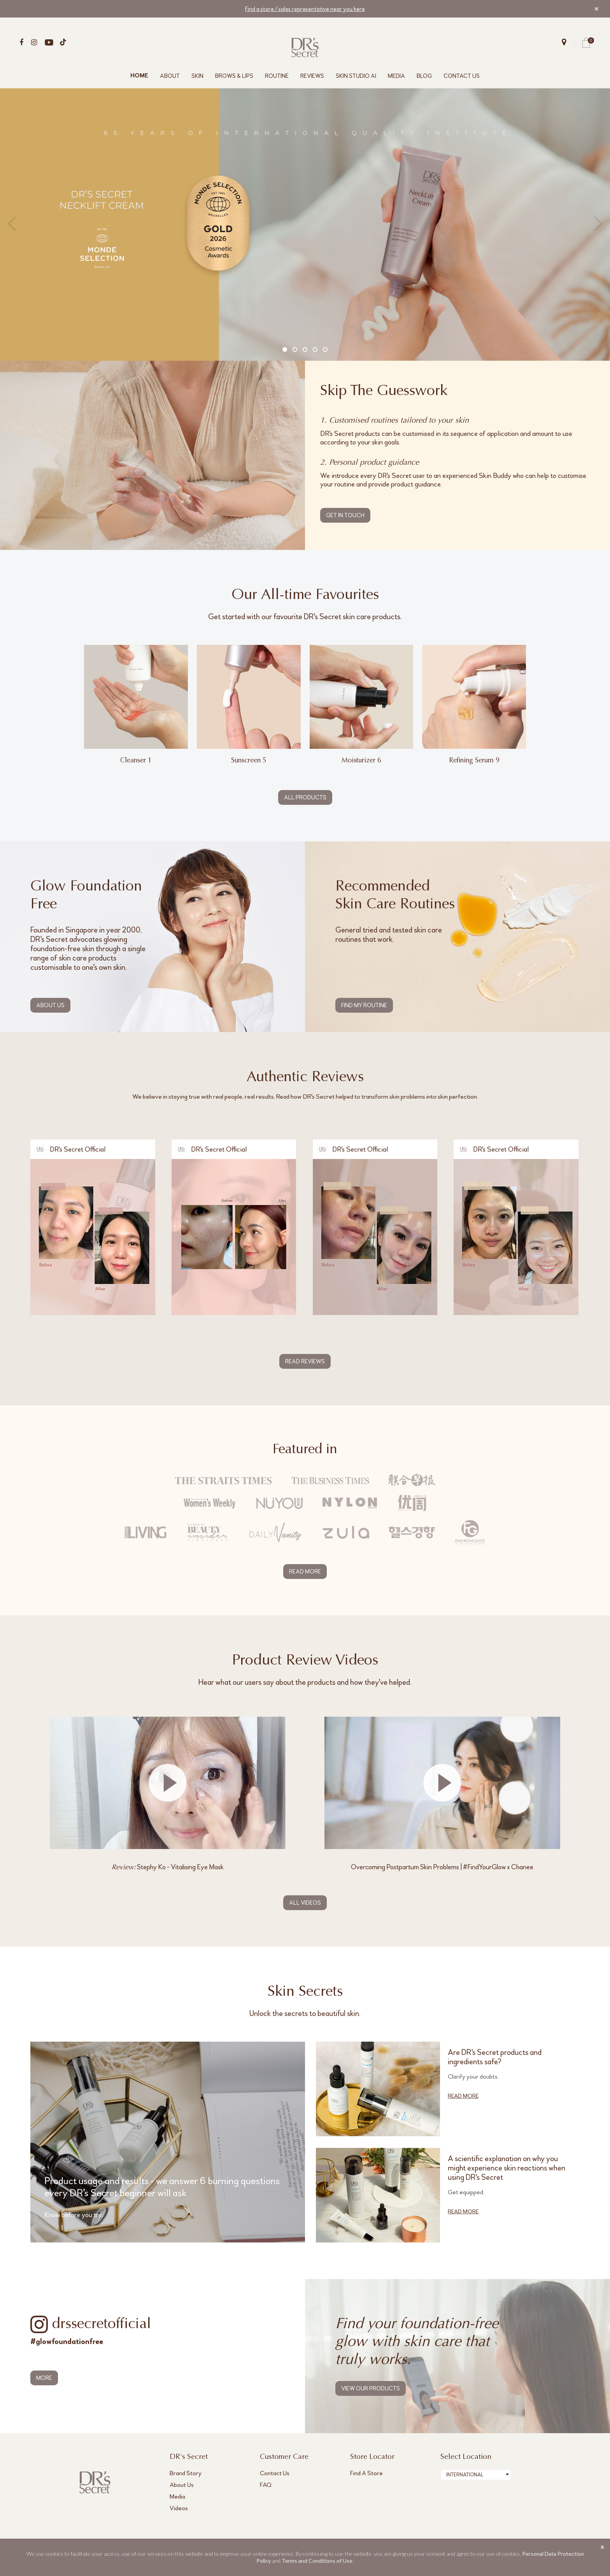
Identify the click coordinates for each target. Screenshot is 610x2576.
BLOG (424, 75)
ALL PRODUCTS (305, 797)
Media (177, 2496)
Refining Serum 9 (474, 760)
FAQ (266, 2485)
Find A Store (366, 2473)
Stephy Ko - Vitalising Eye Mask (168, 1867)
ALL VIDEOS (305, 1903)
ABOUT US (50, 1005)
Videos (179, 2508)
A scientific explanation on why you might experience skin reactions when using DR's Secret (506, 2169)
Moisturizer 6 (361, 760)
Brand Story (186, 2473)
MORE (44, 2378)
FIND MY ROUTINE (364, 1005)
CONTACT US (461, 75)
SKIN (197, 75)
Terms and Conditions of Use (317, 2560)
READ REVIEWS (305, 1361)
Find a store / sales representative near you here (305, 8)
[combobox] (476, 2475)
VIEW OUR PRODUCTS (370, 2388)
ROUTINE (277, 75)
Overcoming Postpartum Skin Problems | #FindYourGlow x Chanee (442, 1867)
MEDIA (396, 75)
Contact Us (274, 2473)
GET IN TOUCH (345, 515)
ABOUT (170, 75)
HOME (139, 76)
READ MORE (305, 1571)
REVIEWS (312, 75)
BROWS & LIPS (234, 75)
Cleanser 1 (135, 760)
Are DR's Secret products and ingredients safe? (495, 2057)
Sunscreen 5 (248, 760)
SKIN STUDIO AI (356, 75)
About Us (182, 2485)
